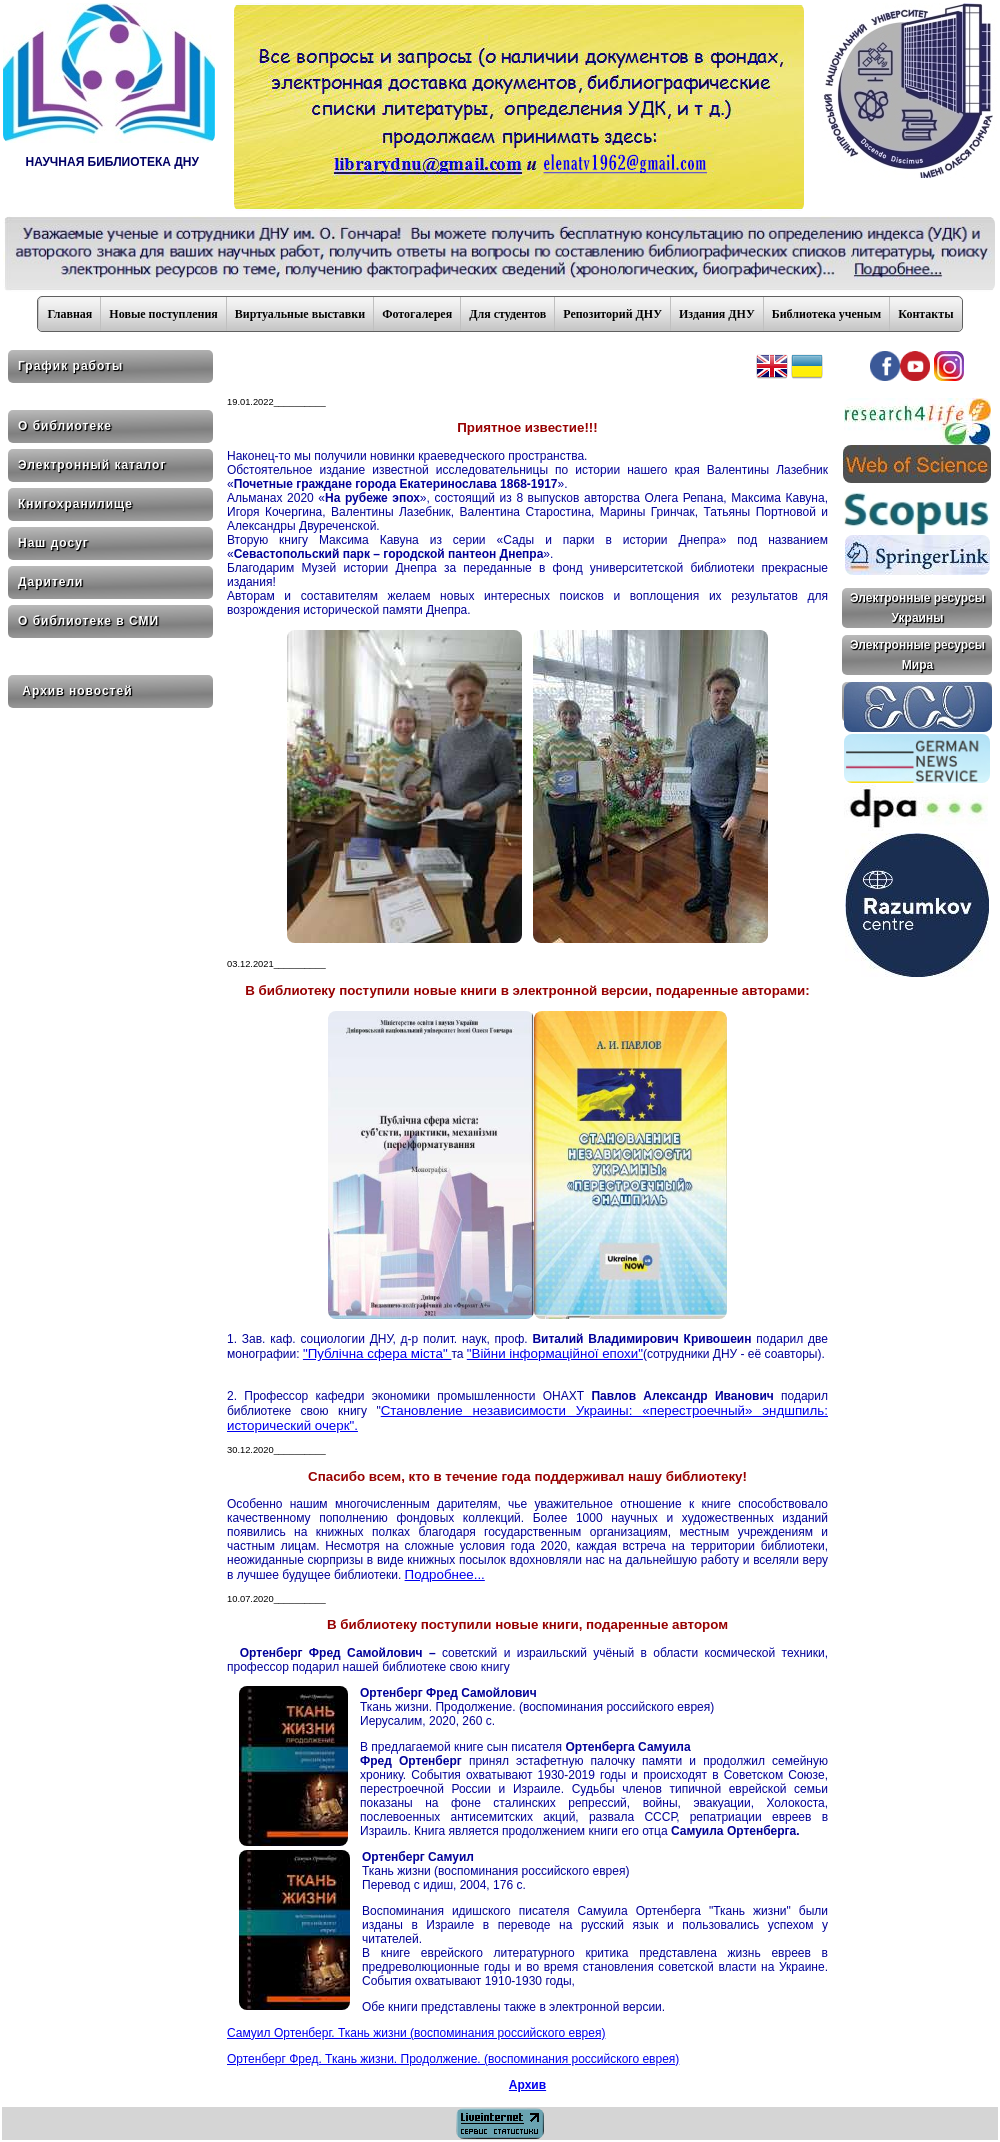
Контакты (925, 314)
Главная (69, 314)
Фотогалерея (417, 314)
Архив (527, 2085)
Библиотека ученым (827, 314)
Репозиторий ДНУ (612, 314)
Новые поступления (163, 314)
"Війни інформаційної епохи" (555, 1353)
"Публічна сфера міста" (377, 1353)
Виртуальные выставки (300, 314)
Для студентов (507, 314)
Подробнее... (445, 1574)
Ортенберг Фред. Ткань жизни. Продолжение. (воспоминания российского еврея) (453, 2059)
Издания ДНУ (717, 314)
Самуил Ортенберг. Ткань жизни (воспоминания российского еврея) (416, 2033)
